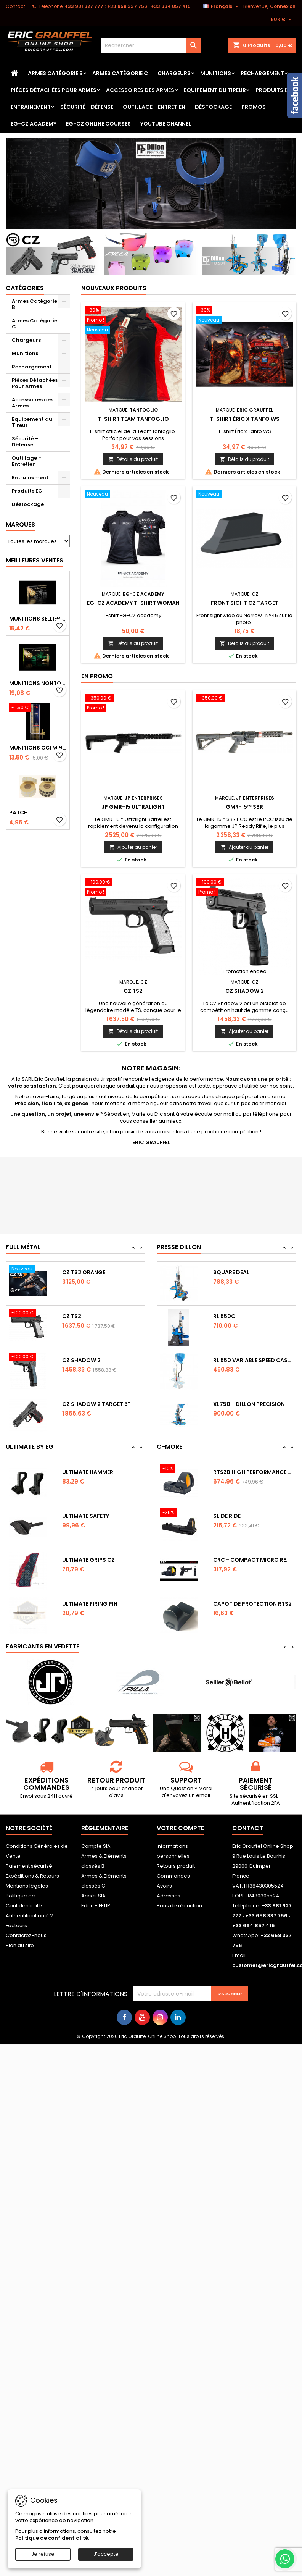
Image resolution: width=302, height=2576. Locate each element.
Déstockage (213, 107)
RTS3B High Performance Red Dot (253, 1472)
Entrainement (31, 107)
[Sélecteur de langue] (221, 6)
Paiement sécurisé (29, 1866)
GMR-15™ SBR (244, 807)
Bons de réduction (179, 1905)
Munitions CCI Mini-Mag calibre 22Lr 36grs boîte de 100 (37, 748)
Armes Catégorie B (55, 73)
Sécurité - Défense (86, 107)
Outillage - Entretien (154, 107)
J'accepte (106, 2554)
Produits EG (273, 90)
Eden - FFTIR (95, 1905)
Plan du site (20, 1945)
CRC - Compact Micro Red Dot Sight (253, 1560)
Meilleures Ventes (34, 560)
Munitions (215, 73)
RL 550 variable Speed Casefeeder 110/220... (253, 1360)
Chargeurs (174, 73)
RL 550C (224, 1316)
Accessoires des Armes (140, 90)
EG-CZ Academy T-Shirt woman (133, 603)
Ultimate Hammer (87, 1472)
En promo (97, 676)
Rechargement (262, 73)
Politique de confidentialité (51, 2538)
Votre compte (180, 1828)
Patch (18, 813)
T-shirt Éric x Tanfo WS (245, 419)
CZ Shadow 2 (244, 991)
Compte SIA (96, 1846)
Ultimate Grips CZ (88, 1560)
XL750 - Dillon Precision (249, 1404)
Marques (20, 524)
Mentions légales (27, 1885)
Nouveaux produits (113, 288)
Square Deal (231, 1272)
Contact (15, 6)
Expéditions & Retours (32, 1875)
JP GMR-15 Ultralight (133, 807)
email (203, 1795)
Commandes (173, 1875)
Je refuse (43, 2554)
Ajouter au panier (133, 847)
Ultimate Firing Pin (89, 1604)
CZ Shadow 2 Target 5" (96, 1404)
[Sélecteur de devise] (282, 19)
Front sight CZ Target (244, 603)
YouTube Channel (165, 124)
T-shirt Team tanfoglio (133, 419)
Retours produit (176, 1866)
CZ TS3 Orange (83, 1272)
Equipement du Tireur (215, 90)
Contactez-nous (26, 1935)
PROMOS (253, 107)
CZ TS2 (133, 991)
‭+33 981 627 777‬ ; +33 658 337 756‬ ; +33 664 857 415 (128, 6)
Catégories (25, 288)
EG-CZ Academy (33, 124)
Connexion (283, 6)
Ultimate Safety (85, 1516)
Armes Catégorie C (120, 73)
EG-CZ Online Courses (98, 124)
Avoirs (164, 1885)
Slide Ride (227, 1516)
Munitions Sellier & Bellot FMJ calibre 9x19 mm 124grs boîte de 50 (37, 619)
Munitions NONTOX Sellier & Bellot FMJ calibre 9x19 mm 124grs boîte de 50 (37, 683)
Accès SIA (93, 1895)
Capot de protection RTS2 (252, 1604)
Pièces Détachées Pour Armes (53, 90)
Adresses (168, 1895)
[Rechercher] (151, 45)
